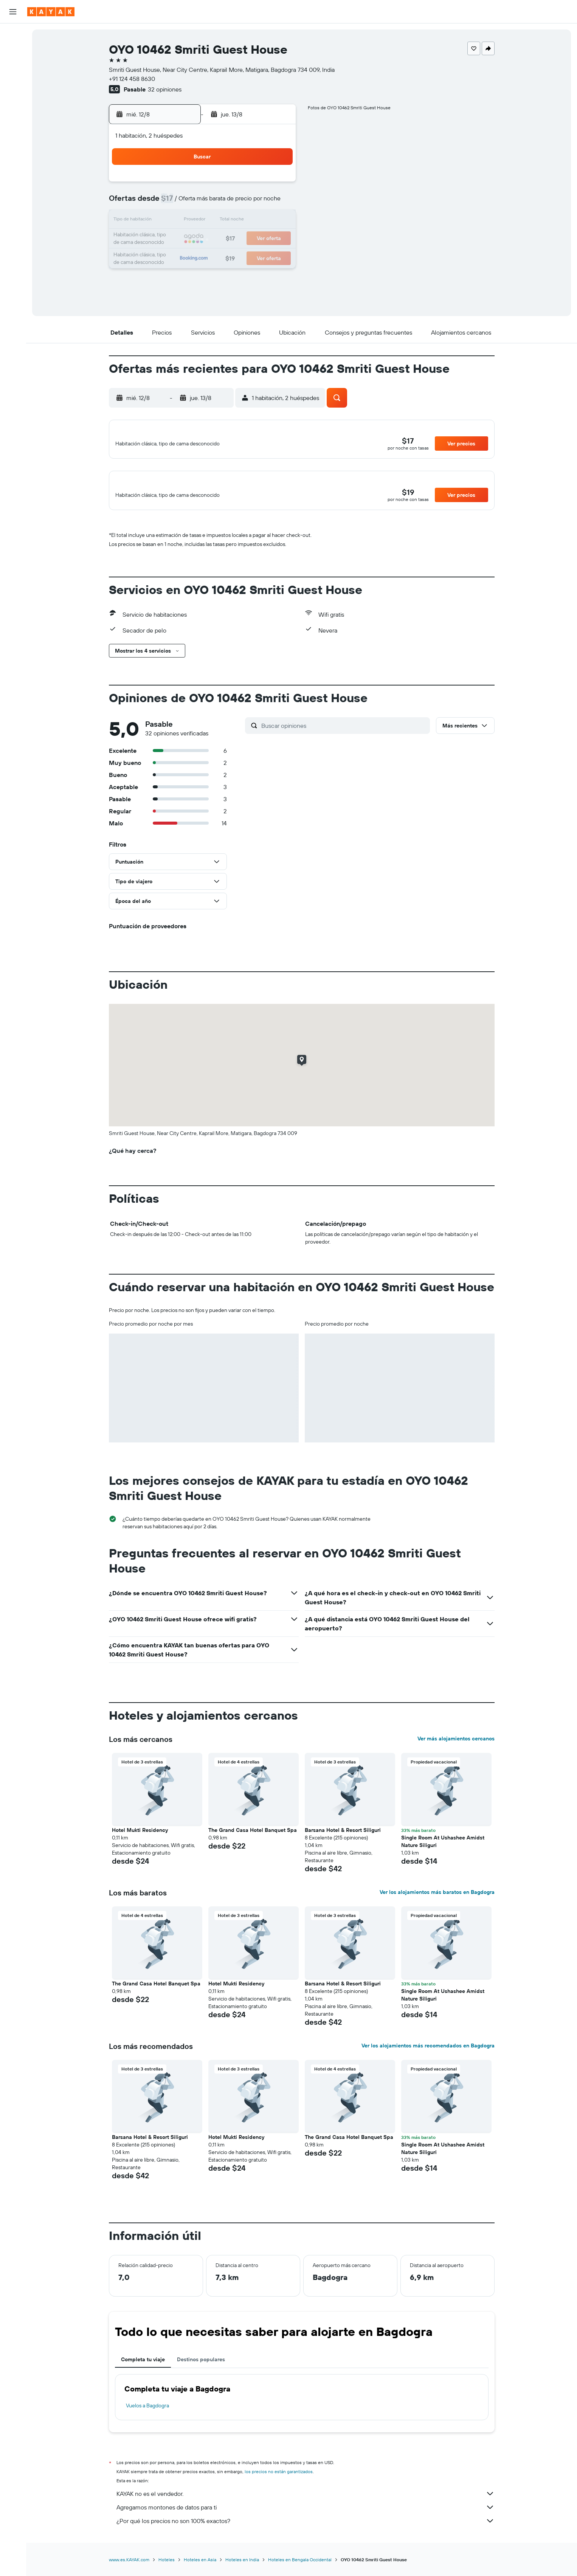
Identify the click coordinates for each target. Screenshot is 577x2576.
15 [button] (258, 221)
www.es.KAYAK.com (129, 2568)
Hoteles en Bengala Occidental (300, 2568)
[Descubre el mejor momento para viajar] (13, 119)
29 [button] (257, 257)
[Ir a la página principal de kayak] (50, 11)
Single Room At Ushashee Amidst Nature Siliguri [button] (442, 1850)
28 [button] (239, 257)
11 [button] (185, 221)
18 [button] (185, 239)
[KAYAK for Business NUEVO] (13, 135)
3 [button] (167, 202)
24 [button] (167, 257)
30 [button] (276, 257)
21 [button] (240, 239)
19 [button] (203, 239)
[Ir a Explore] (13, 88)
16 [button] (276, 221)
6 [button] (221, 202)
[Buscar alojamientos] (13, 50)
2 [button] (276, 184)
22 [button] (257, 239)
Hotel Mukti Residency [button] (140, 1838)
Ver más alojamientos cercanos (456, 1747)
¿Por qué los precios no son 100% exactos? (305, 2529)
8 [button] (258, 202)
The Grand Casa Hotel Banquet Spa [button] (252, 1838)
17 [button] (167, 239)
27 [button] (222, 257)
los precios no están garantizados (279, 2480)
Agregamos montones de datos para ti (305, 2515)
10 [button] (167, 221)
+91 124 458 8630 (132, 78)
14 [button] (240, 221)
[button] (13, 11)
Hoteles (166, 2568)
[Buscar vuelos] (13, 34)
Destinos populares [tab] (201, 2368)
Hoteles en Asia (200, 2568)
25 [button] (185, 257)
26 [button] (203, 257)
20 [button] (221, 239)
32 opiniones (164, 89)
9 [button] (276, 202)
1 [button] (258, 184)
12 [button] (203, 221)
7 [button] (239, 202)
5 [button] (203, 202)
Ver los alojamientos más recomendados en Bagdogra (428, 2054)
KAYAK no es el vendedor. (305, 2502)
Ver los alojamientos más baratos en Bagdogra (437, 1900)
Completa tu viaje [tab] (143, 2368)
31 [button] (167, 275)
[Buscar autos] (13, 66)
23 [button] (276, 239)
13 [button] (222, 221)
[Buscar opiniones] (344, 734)
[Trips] (13, 157)
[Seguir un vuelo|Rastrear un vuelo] (13, 104)
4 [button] (185, 202)
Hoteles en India (242, 2568)
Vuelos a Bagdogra (147, 2414)
